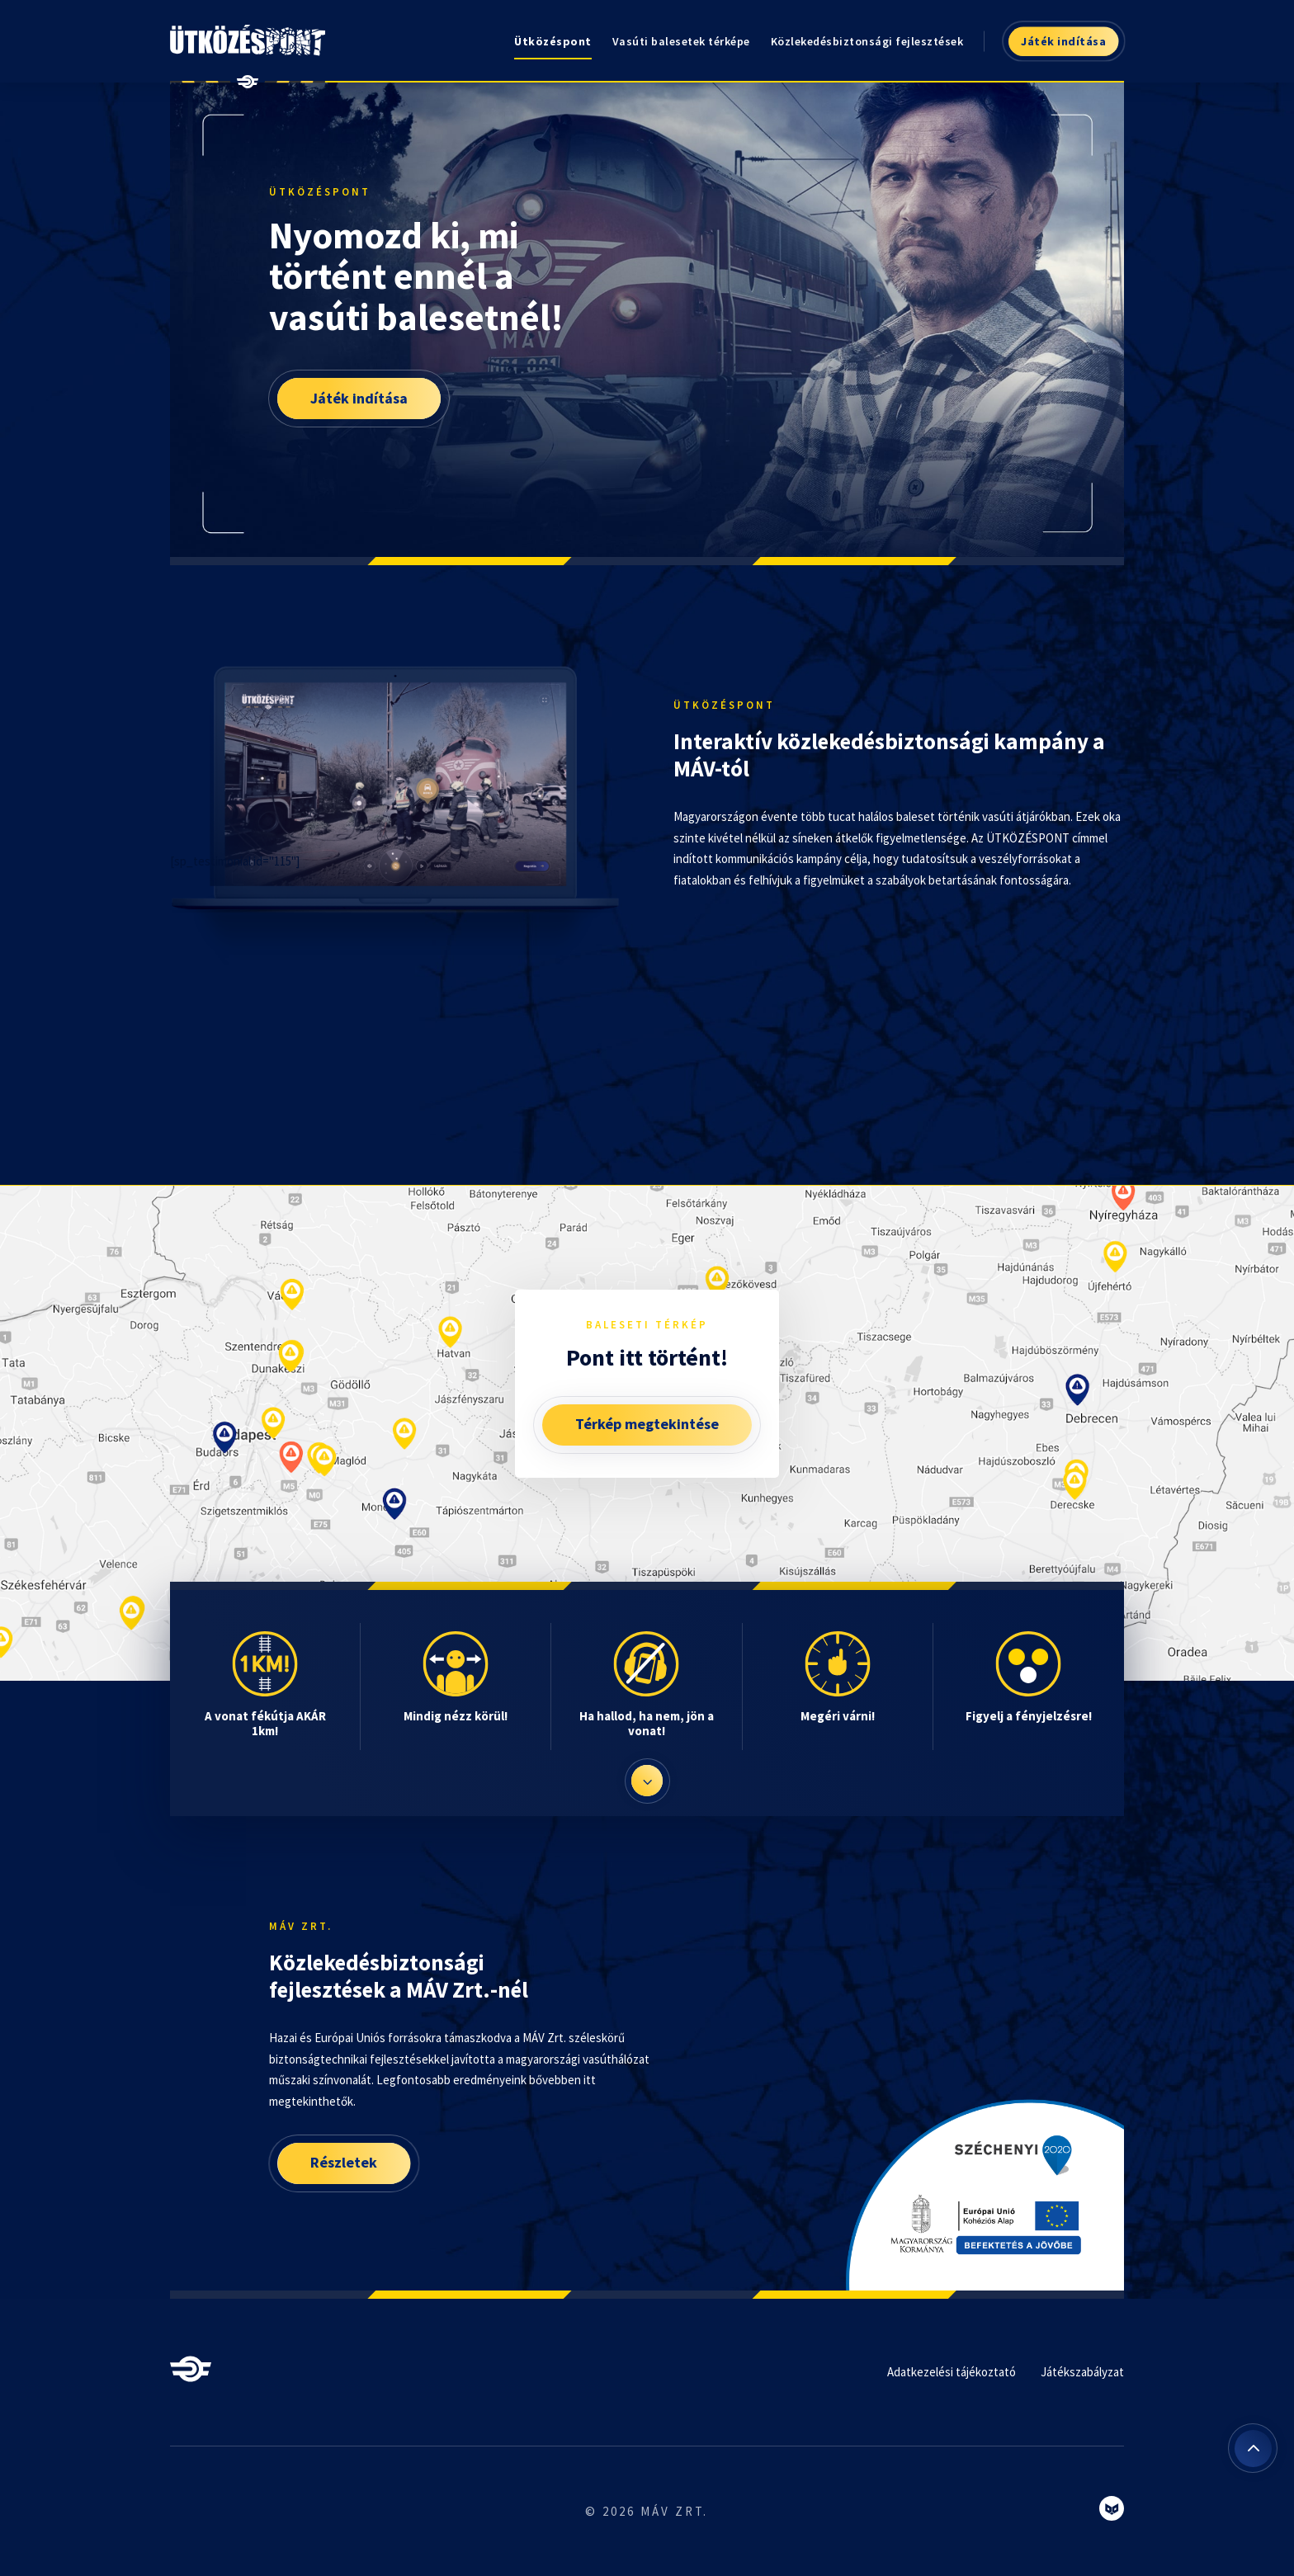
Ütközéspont (553, 41)
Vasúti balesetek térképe (681, 41)
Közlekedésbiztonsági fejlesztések (867, 41)
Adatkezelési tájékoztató (951, 2372)
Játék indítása (1063, 41)
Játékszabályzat (1082, 2372)
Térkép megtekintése (647, 1423)
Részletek (343, 2162)
